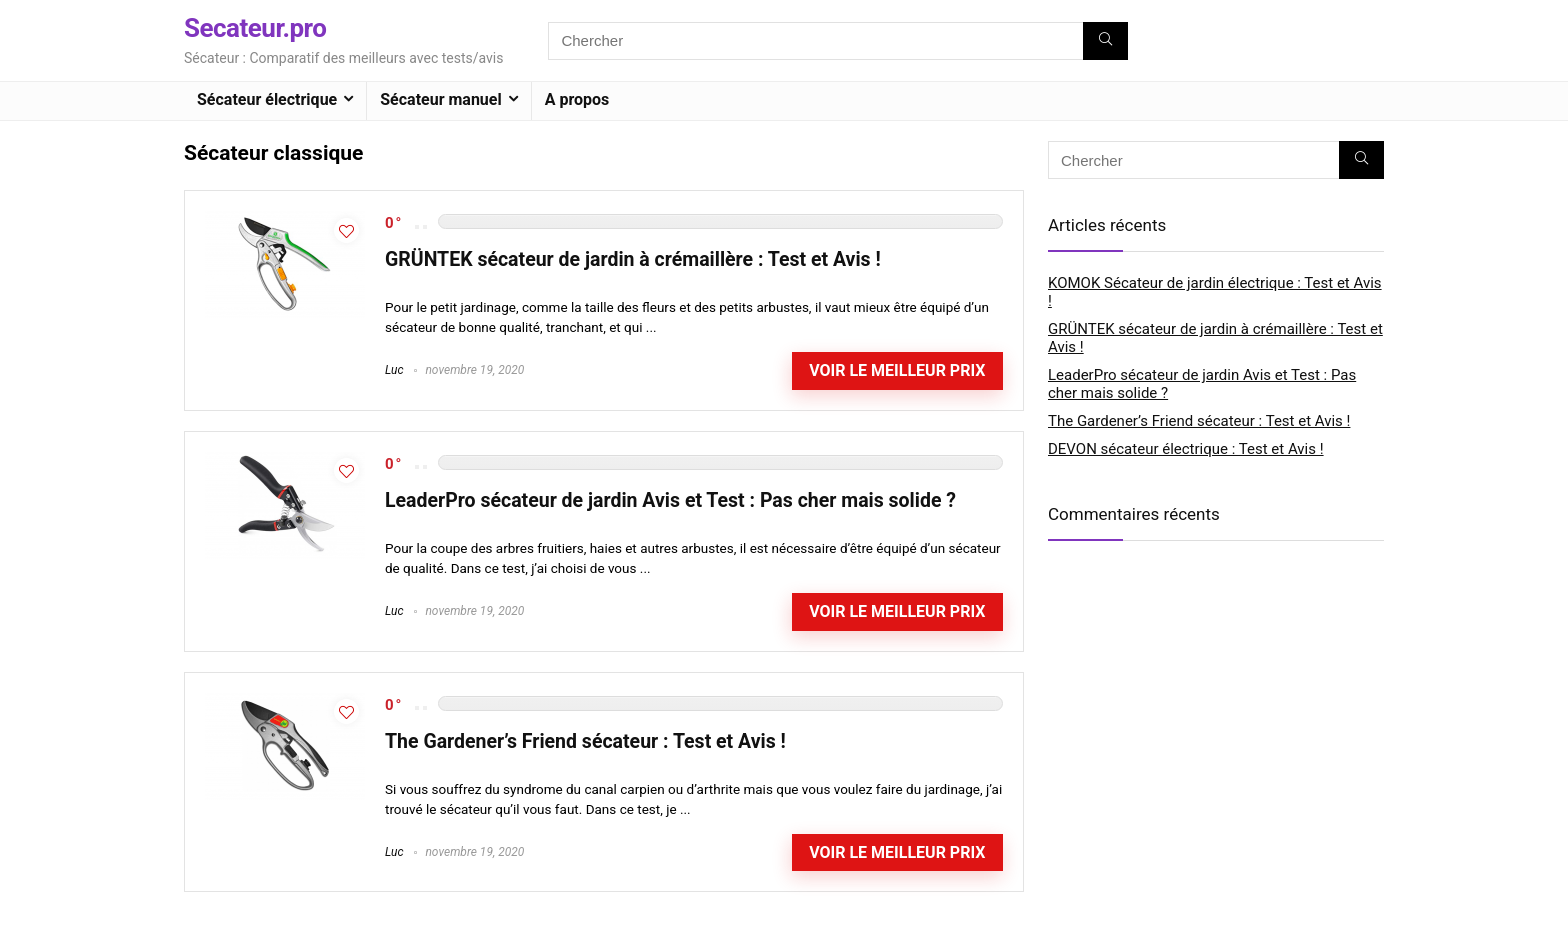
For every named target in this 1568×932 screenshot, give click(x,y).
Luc (394, 370)
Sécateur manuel (440, 99)
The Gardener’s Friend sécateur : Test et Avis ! (585, 741)
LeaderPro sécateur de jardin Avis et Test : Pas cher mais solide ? (670, 500)
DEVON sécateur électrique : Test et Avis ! (1186, 449)
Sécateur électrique (267, 99)
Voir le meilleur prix (897, 370)
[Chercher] (1105, 41)
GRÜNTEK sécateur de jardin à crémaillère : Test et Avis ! (633, 259)
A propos (577, 99)
